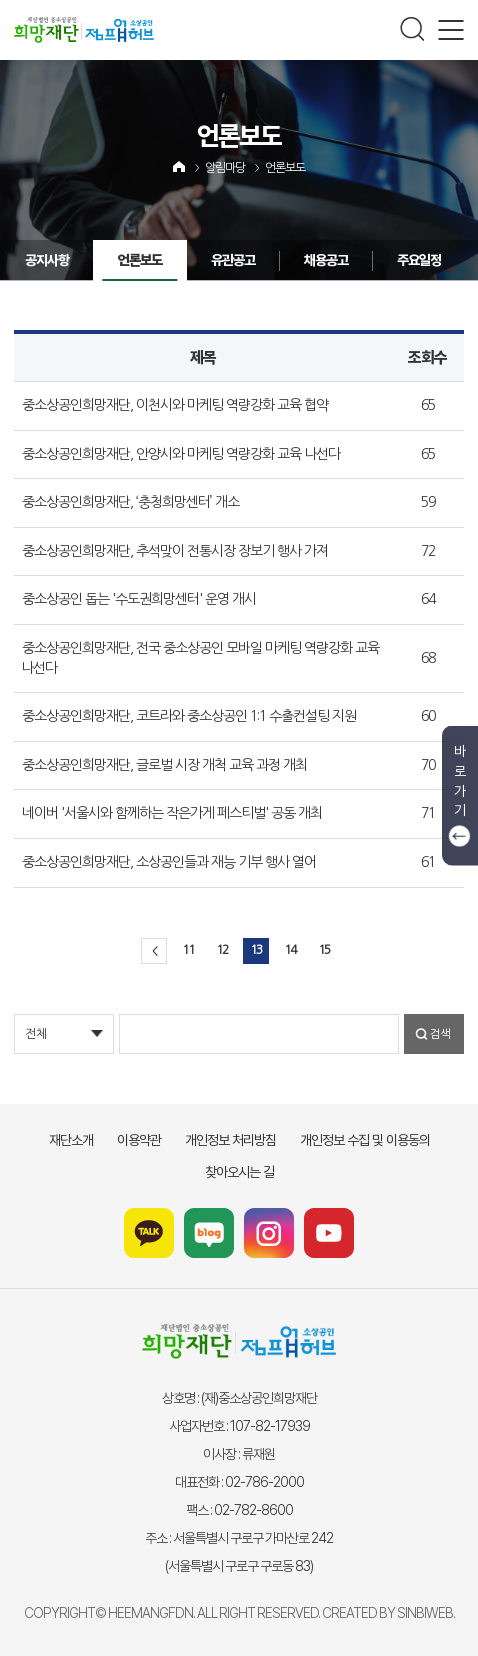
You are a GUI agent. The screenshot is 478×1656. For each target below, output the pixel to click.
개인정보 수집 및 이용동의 (365, 1140)
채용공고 (299, 260)
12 (222, 950)
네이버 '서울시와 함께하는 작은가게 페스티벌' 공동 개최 (172, 813)
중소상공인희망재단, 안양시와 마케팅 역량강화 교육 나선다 (181, 454)
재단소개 (71, 1140)
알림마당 (225, 168)
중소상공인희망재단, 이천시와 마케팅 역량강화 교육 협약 (175, 405)
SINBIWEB (425, 1613)
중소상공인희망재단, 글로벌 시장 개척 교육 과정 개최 (164, 765)
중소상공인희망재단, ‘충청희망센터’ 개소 (130, 502)
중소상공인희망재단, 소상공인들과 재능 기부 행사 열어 (169, 862)
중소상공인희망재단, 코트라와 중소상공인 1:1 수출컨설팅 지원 (189, 716)
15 (324, 950)
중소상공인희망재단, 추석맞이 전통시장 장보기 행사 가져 (175, 551)
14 (290, 950)
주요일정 (392, 260)
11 (188, 950)
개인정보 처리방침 (230, 1140)
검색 (440, 1034)
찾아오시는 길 (239, 1172)
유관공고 (206, 260)
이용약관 (139, 1140)
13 (256, 950)
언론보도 (285, 168)
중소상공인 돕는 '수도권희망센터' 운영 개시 (139, 599)
